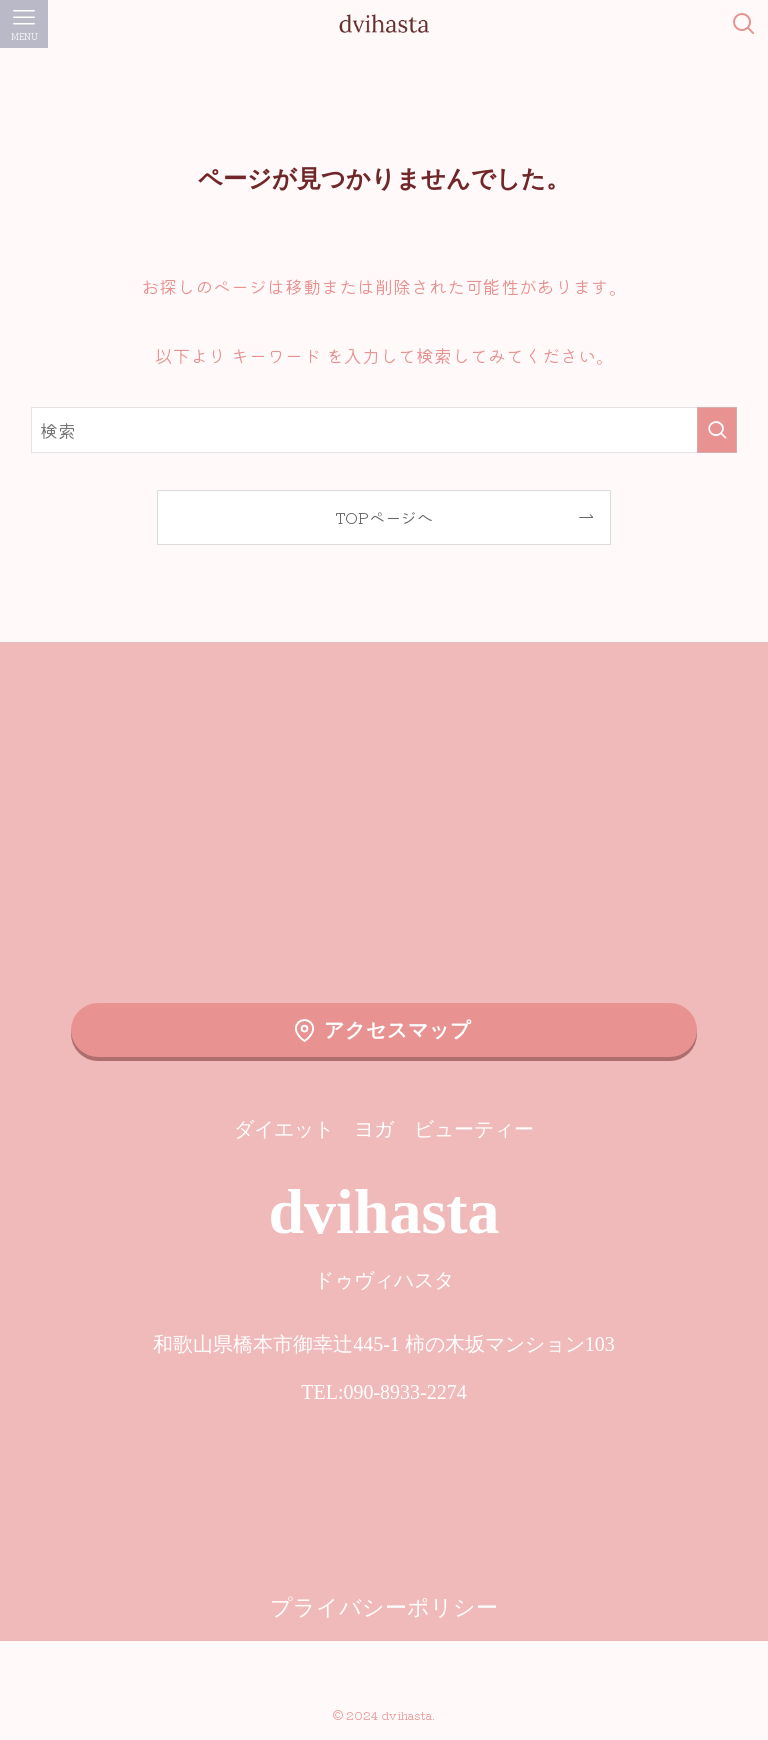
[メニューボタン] (24, 24)
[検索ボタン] (744, 24)
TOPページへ (384, 517)
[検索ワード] (384, 430)
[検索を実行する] (717, 430)
